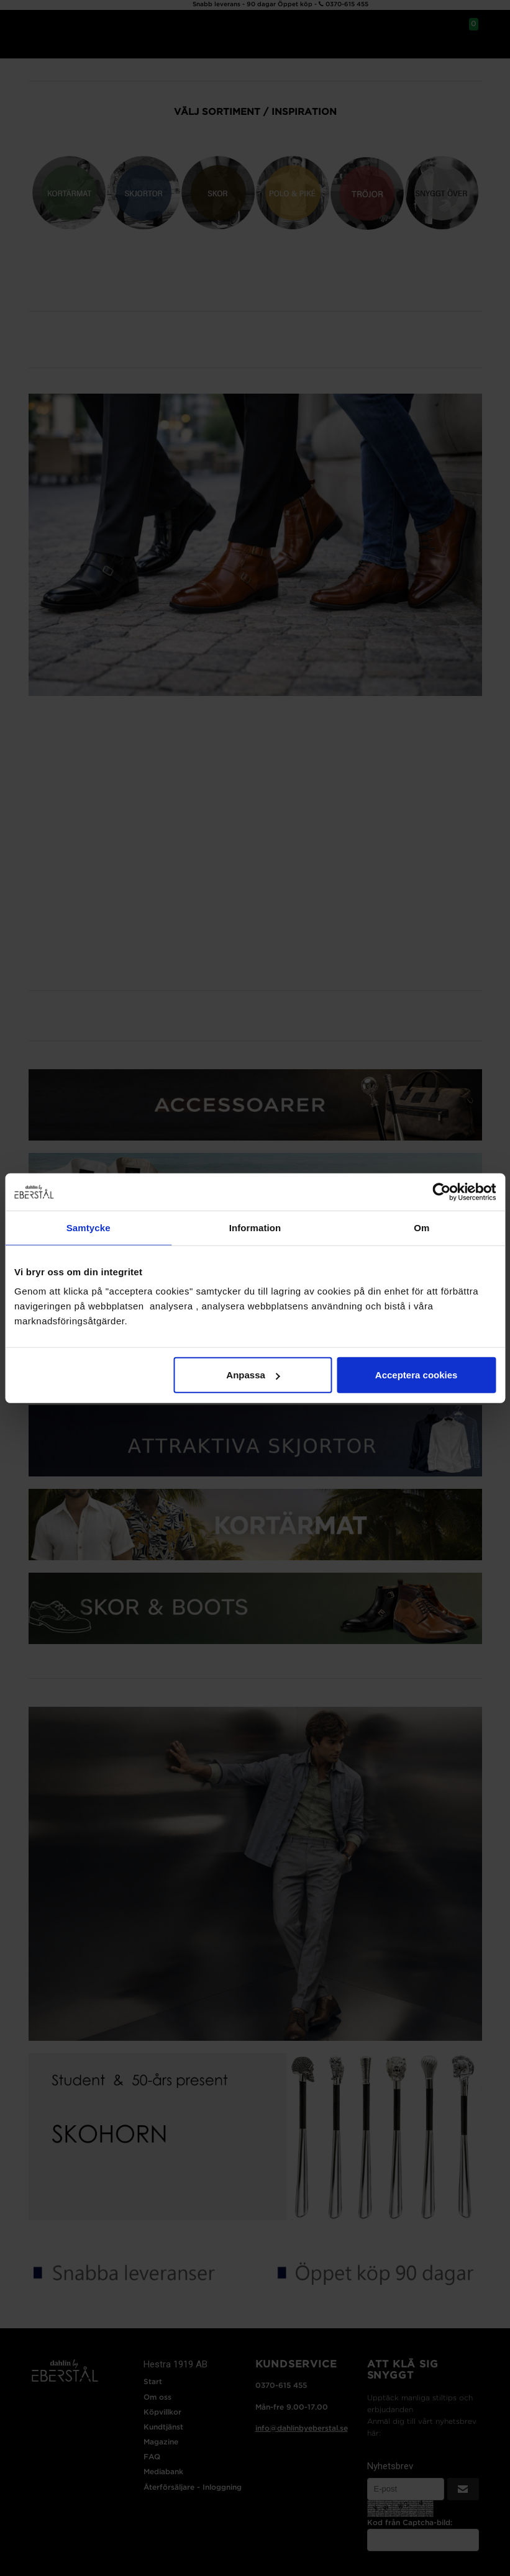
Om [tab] (421, 1227)
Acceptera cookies (416, 1375)
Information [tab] (255, 1227)
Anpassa (253, 1375)
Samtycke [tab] (88, 1227)
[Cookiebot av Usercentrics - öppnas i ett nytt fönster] (441, 1191)
